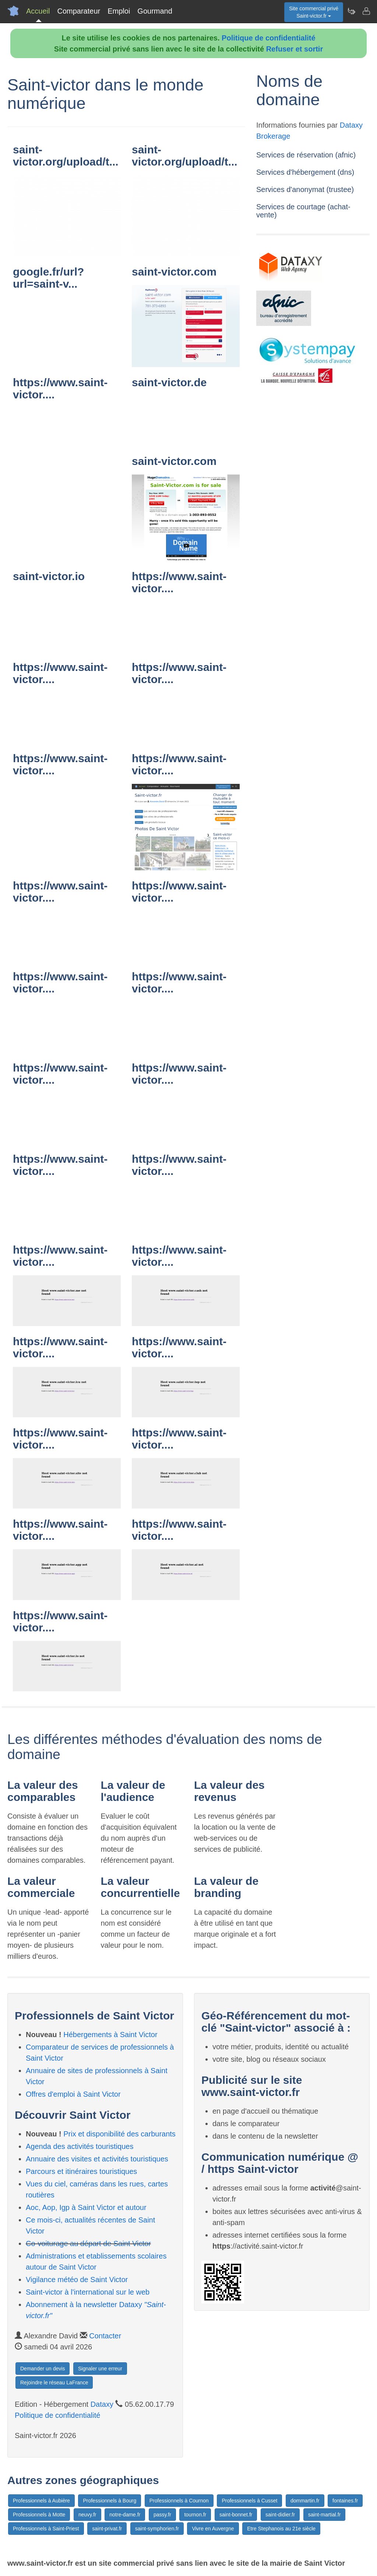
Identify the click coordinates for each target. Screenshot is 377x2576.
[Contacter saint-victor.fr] (366, 11)
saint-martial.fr (324, 2515)
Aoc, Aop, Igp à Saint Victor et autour (86, 2207)
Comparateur (78, 11)
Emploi (119, 11)
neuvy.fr (87, 2515)
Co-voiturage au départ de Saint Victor (88, 2243)
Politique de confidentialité (268, 38)
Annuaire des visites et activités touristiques (97, 2159)
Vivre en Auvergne (213, 2528)
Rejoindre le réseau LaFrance (54, 2382)
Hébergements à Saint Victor (110, 2034)
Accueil (38, 11)
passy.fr (162, 2515)
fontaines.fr (345, 2501)
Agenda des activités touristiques (79, 2146)
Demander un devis (42, 2368)
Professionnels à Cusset (249, 2501)
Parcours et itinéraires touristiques (81, 2171)
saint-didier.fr (280, 2515)
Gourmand (154, 11)
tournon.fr (195, 2515)
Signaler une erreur (100, 2368)
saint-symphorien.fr (157, 2528)
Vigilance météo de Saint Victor (77, 2279)
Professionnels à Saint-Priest (46, 2528)
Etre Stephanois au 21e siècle (281, 2528)
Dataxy (102, 2404)
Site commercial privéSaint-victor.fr (313, 12)
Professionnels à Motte (39, 2515)
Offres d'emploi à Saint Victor (73, 2094)
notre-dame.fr (124, 2515)
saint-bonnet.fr (236, 2515)
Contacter (105, 2336)
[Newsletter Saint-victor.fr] (351, 11)
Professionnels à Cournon (179, 2501)
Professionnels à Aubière (41, 2501)
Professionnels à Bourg (109, 2501)
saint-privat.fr (107, 2528)
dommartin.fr (305, 2501)
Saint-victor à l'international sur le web (87, 2292)
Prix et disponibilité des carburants (119, 2134)
